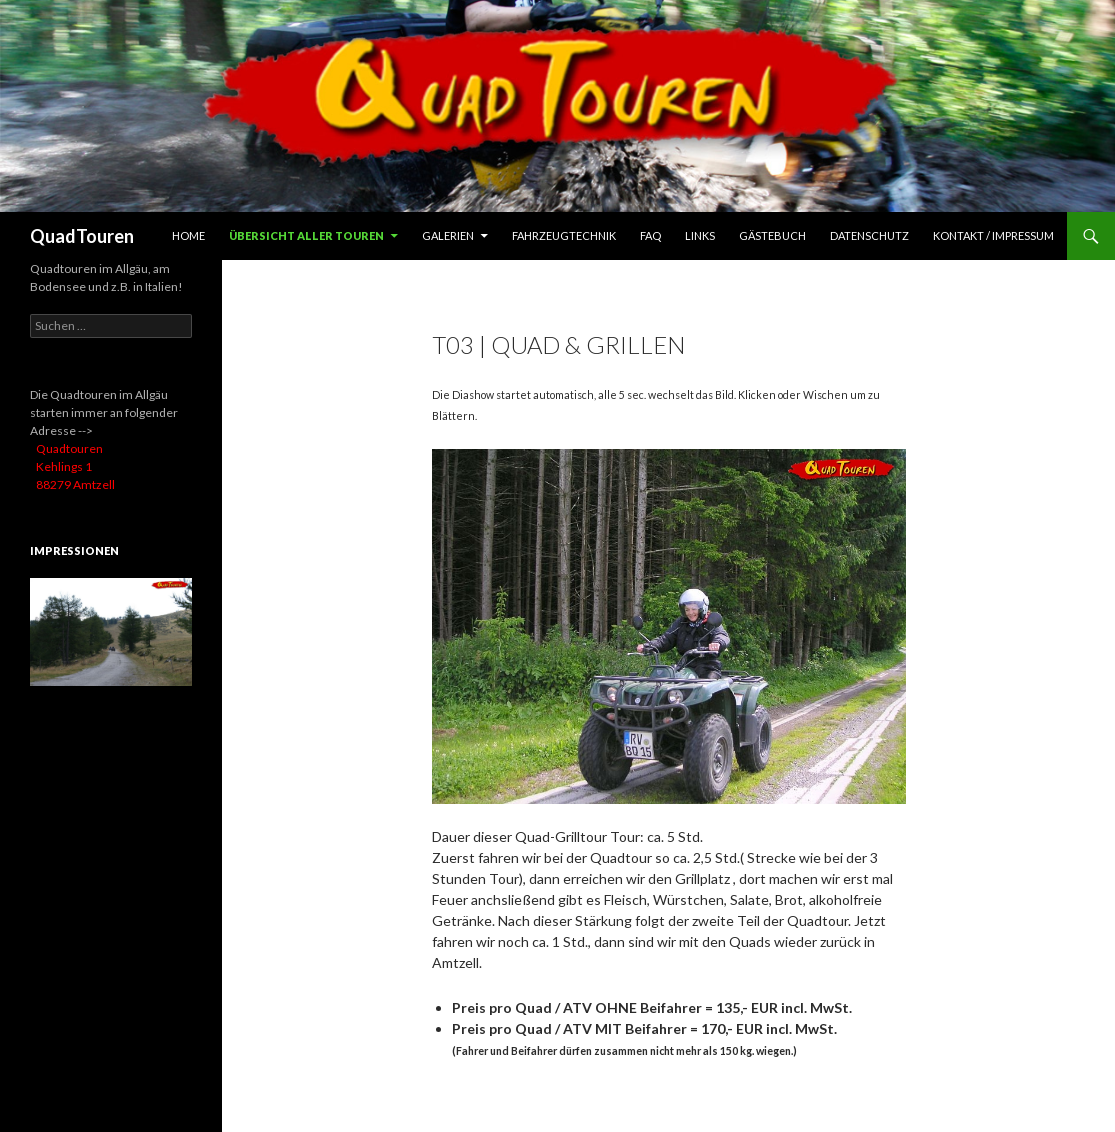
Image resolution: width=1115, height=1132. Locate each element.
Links (700, 235)
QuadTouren (82, 236)
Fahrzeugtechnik (564, 235)
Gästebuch (772, 235)
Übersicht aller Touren (306, 235)
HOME (188, 235)
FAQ (650, 235)
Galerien (448, 235)
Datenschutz (869, 235)
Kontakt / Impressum (993, 235)
